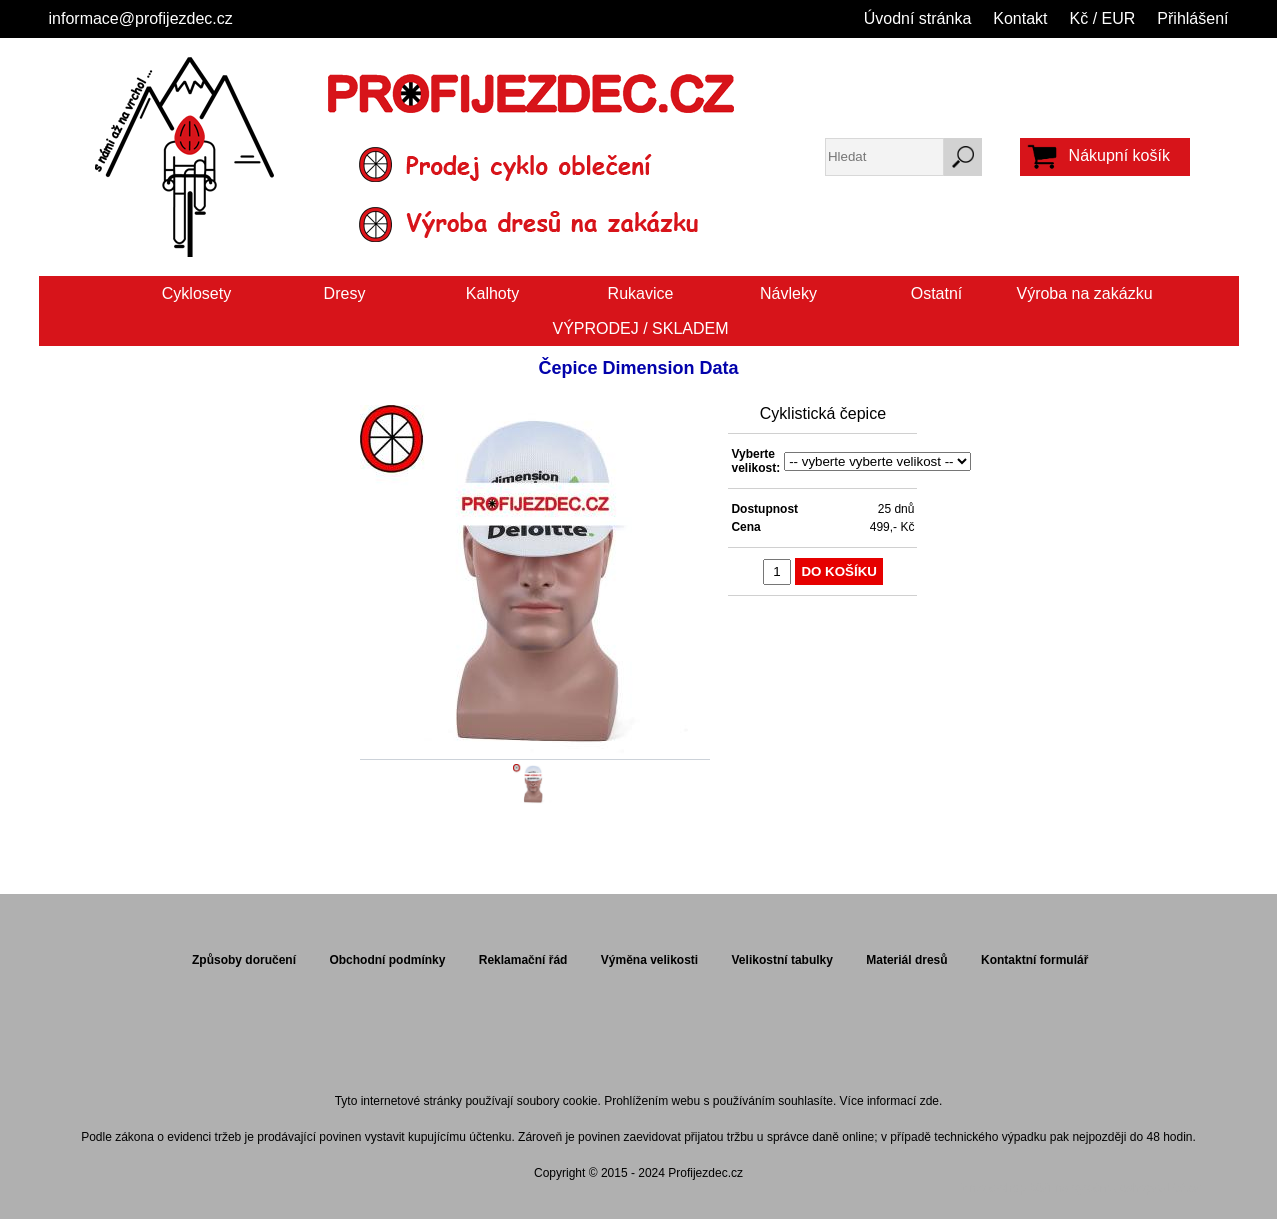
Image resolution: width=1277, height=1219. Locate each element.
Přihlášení (1192, 18)
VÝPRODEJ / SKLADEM (640, 328)
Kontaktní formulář (1034, 960)
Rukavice (641, 293)
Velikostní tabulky (782, 960)
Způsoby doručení (244, 960)
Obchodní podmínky (387, 960)
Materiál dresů (906, 960)
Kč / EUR (1103, 18)
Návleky (788, 293)
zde (929, 1101)
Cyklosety (196, 293)
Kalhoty (492, 293)
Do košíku (839, 571)
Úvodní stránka (918, 18)
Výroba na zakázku (1084, 293)
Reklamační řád (523, 960)
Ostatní (937, 293)
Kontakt (1020, 18)
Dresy (345, 293)
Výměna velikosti (649, 960)
